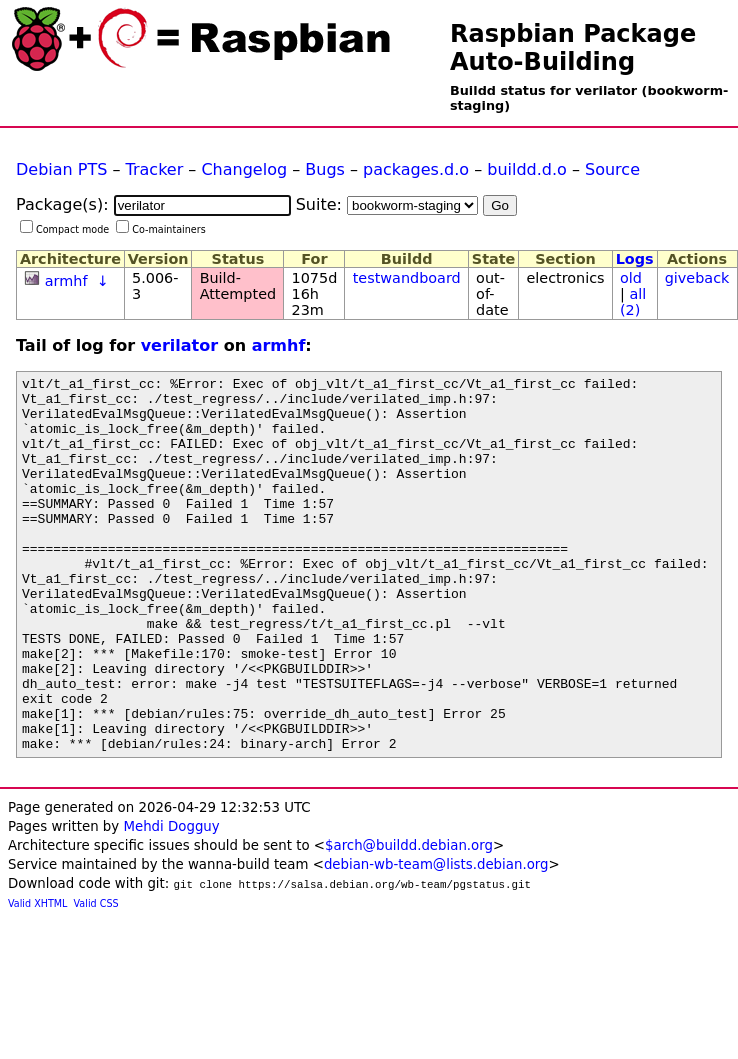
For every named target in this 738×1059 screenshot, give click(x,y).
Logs (635, 259)
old (631, 278)
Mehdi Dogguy (171, 901)
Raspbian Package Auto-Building (573, 48)
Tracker (155, 169)
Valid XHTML (37, 978)
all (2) (633, 302)
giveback (697, 278)
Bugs (325, 169)
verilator (179, 345)
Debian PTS (61, 169)
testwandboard (407, 278)
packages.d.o (416, 169)
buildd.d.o (527, 169)
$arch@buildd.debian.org (409, 920)
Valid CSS (96, 978)
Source (612, 169)
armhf (66, 281)
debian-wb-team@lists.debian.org (436, 939)
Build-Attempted (238, 286)
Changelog (244, 169)
